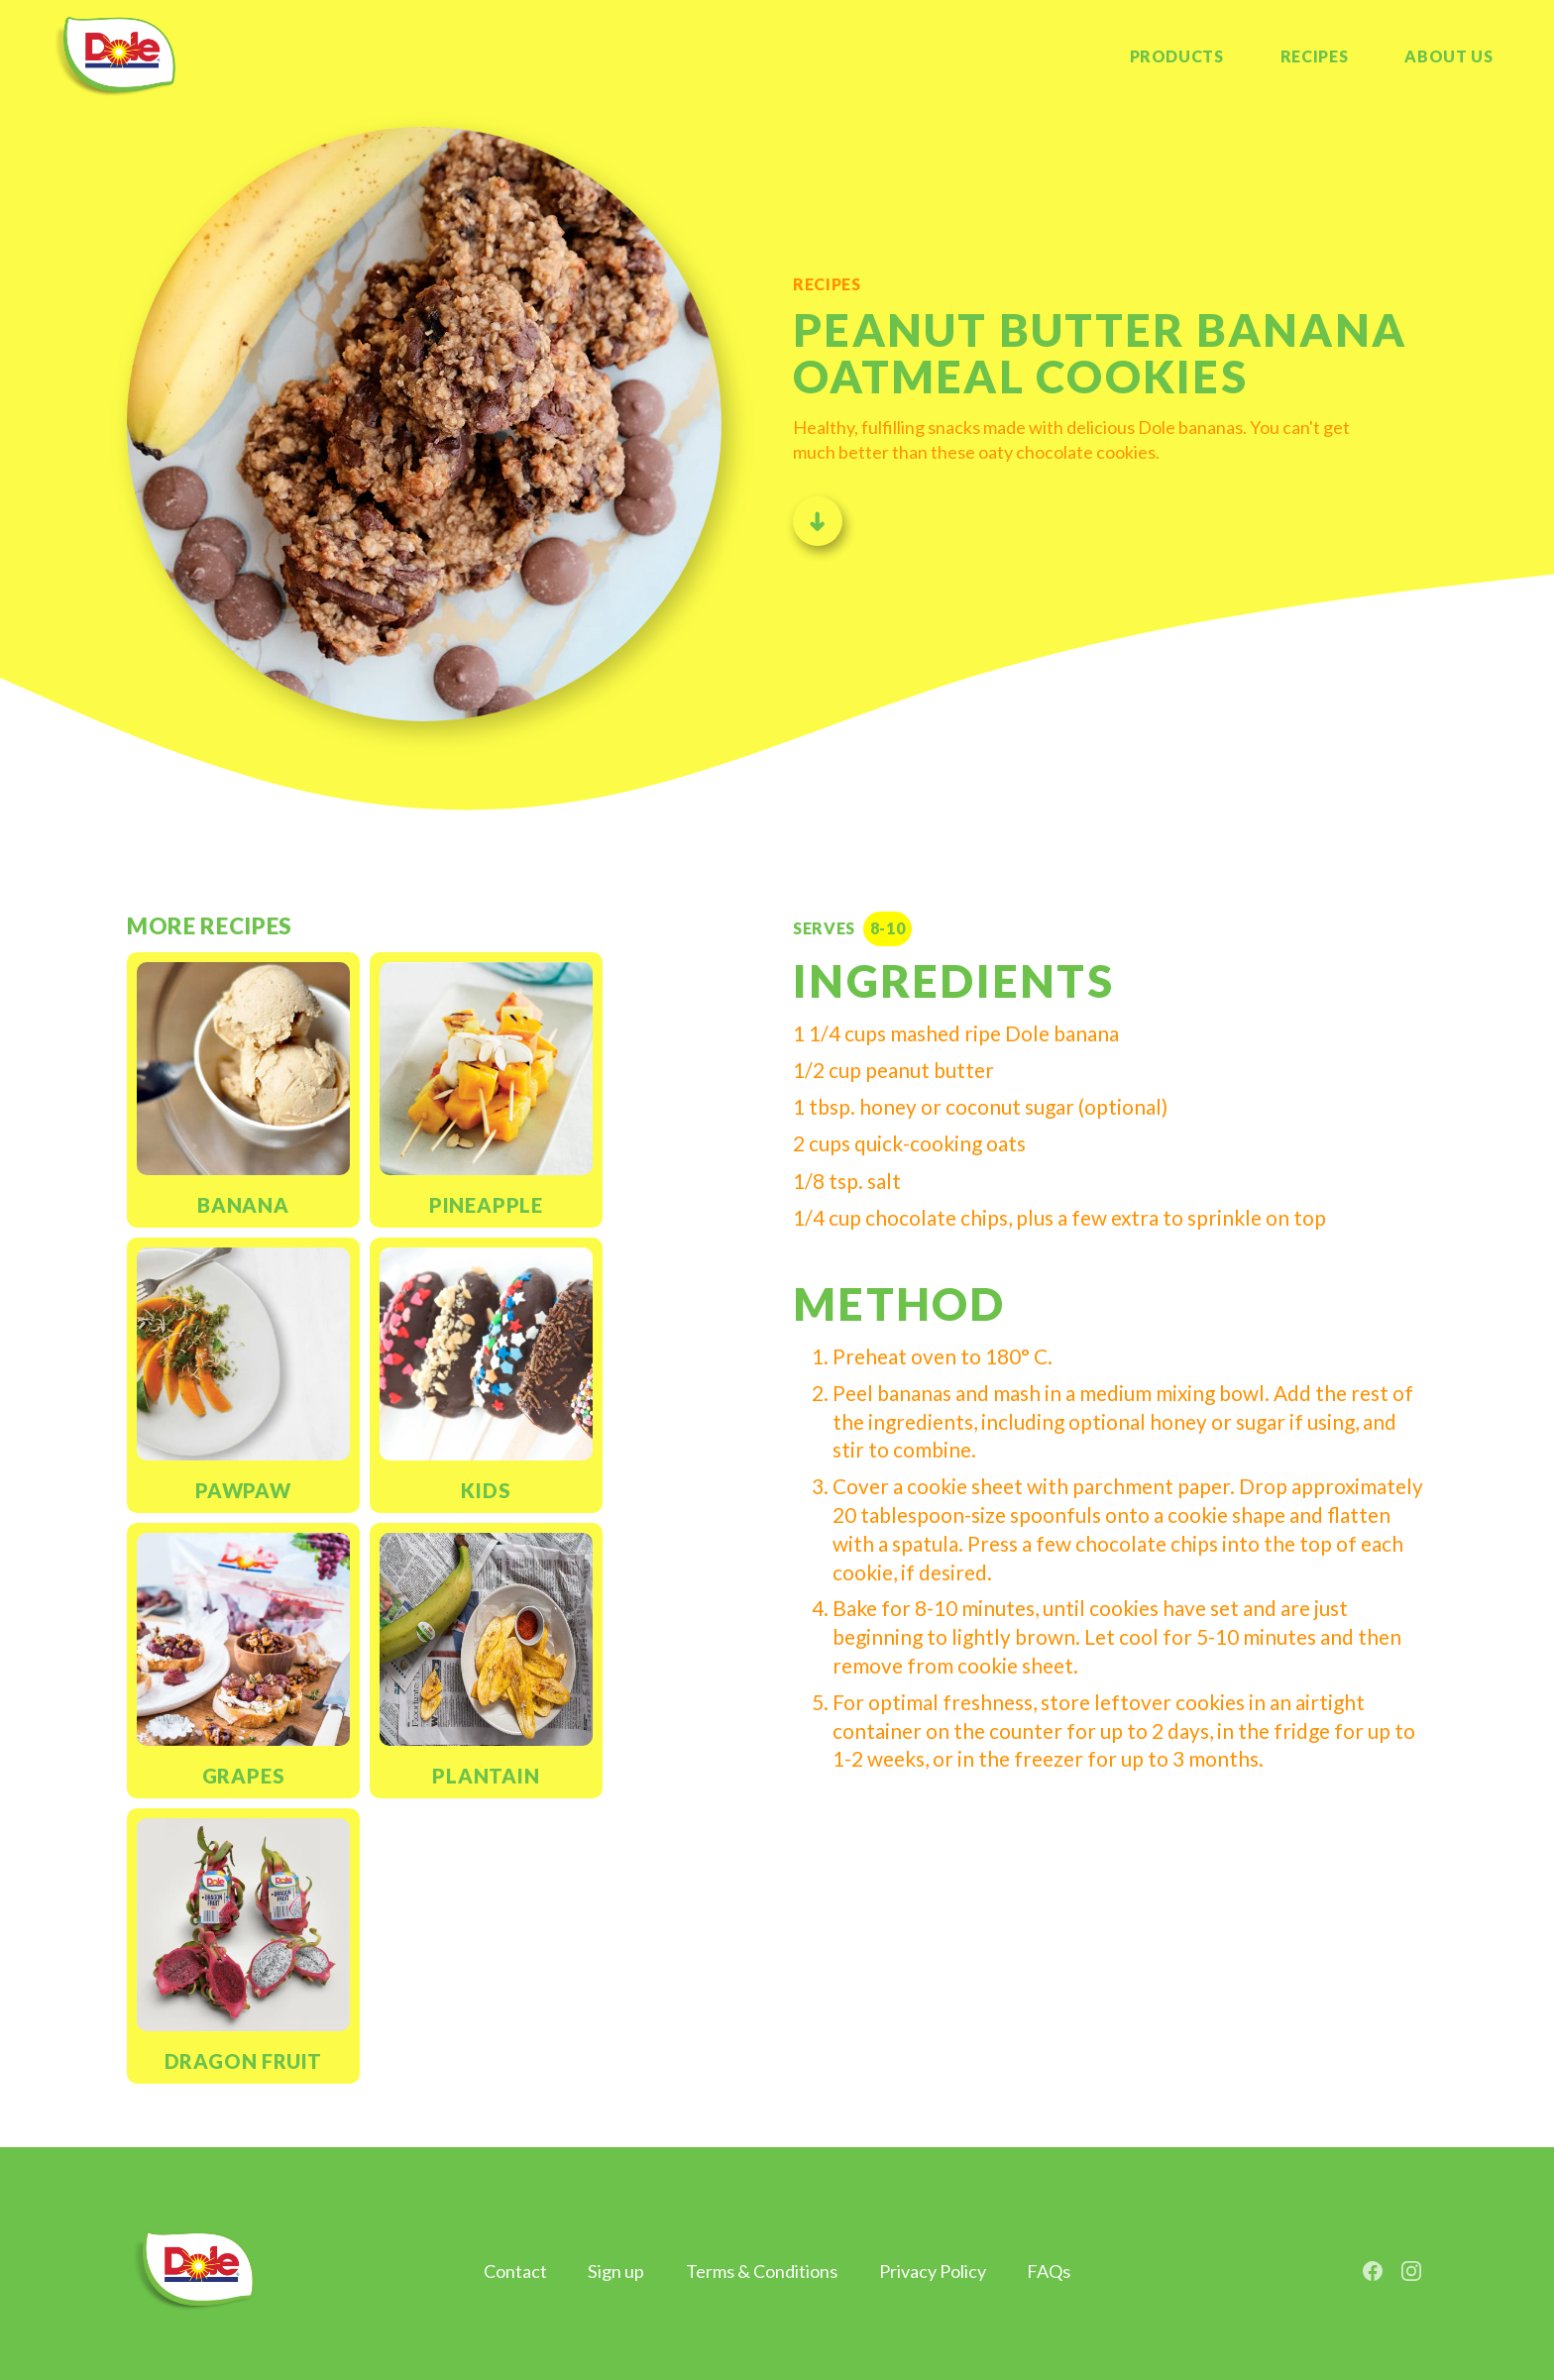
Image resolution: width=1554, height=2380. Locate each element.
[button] (1448, 57)
